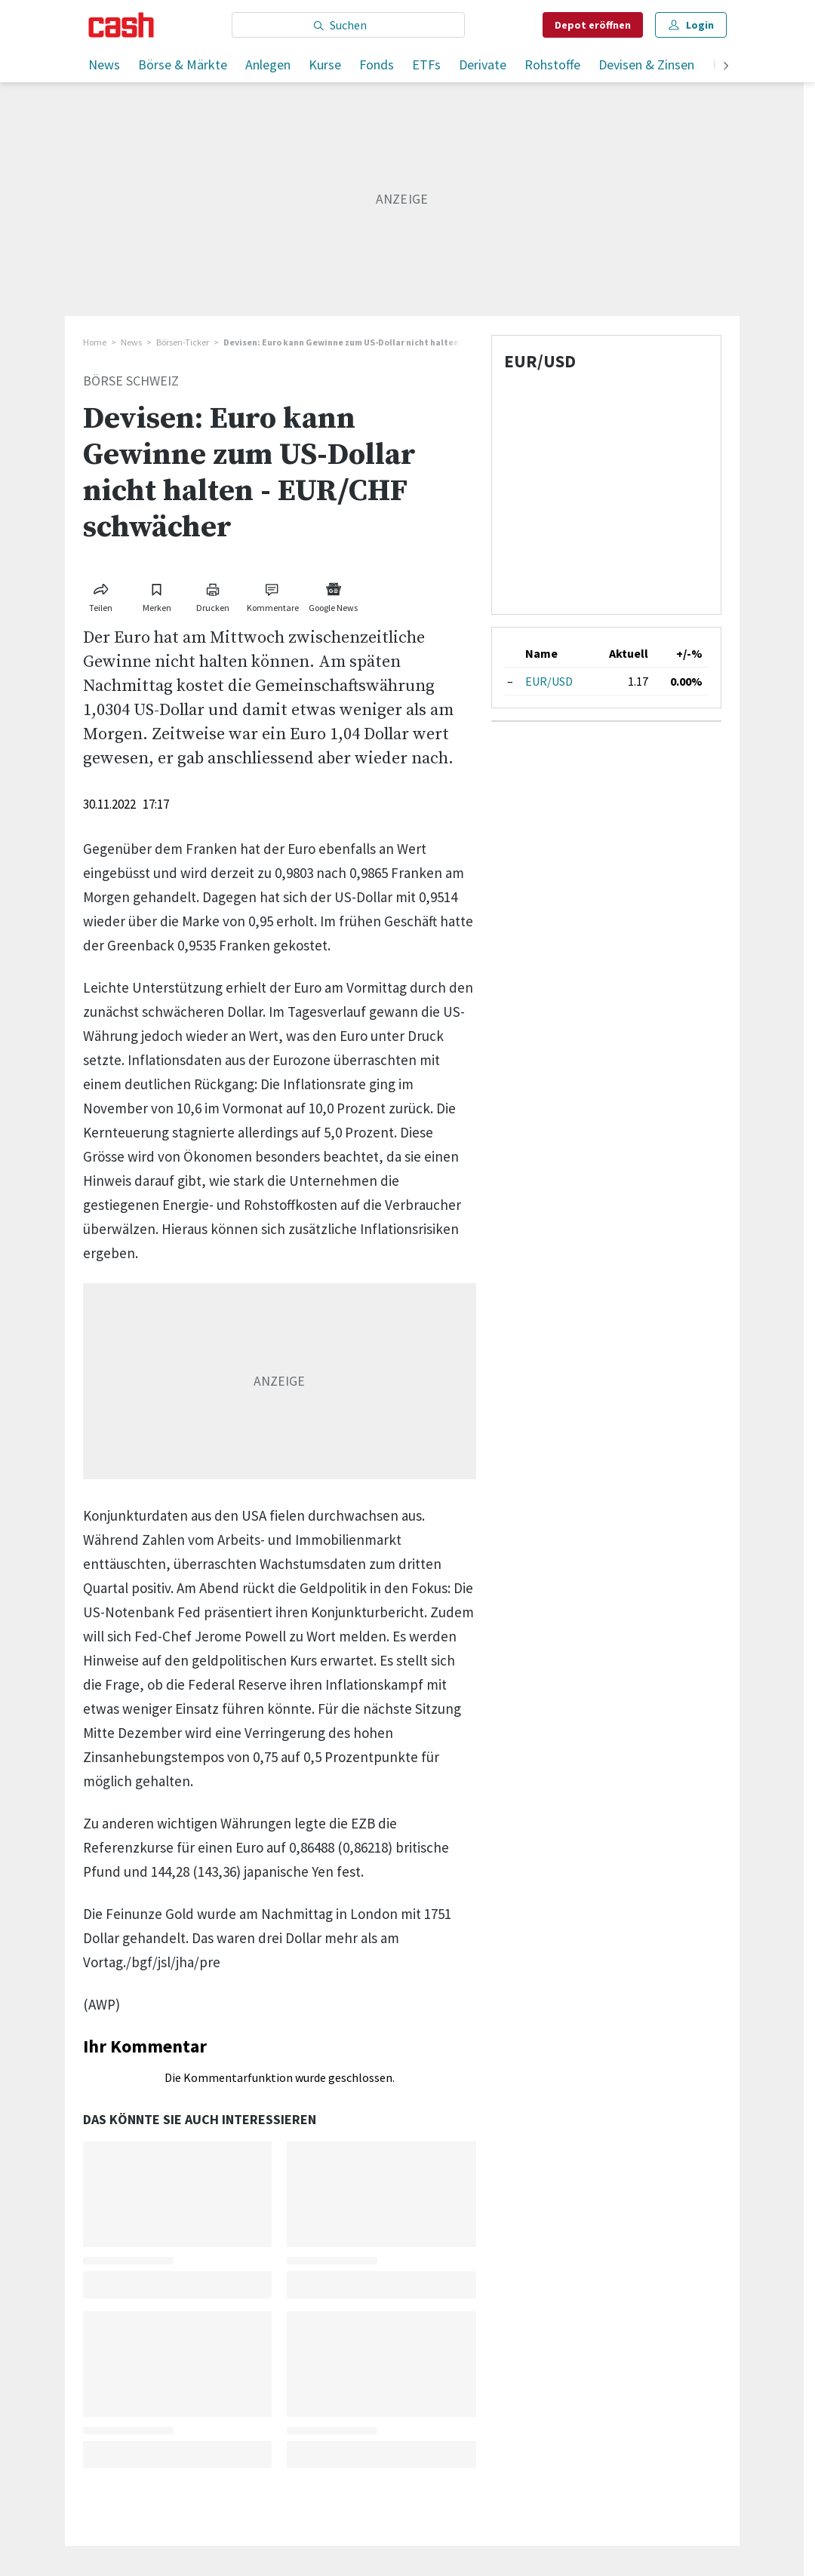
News (104, 64)
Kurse (325, 64)
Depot (593, 25)
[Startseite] (121, 25)
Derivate (482, 64)
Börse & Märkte (182, 64)
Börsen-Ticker (182, 342)
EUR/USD (549, 681)
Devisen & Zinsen (646, 64)
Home (94, 342)
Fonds (376, 64)
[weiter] (726, 66)
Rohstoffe (552, 64)
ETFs (426, 64)
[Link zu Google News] (333, 595)
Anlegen (268, 64)
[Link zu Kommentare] (273, 595)
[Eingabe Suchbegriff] (348, 25)
